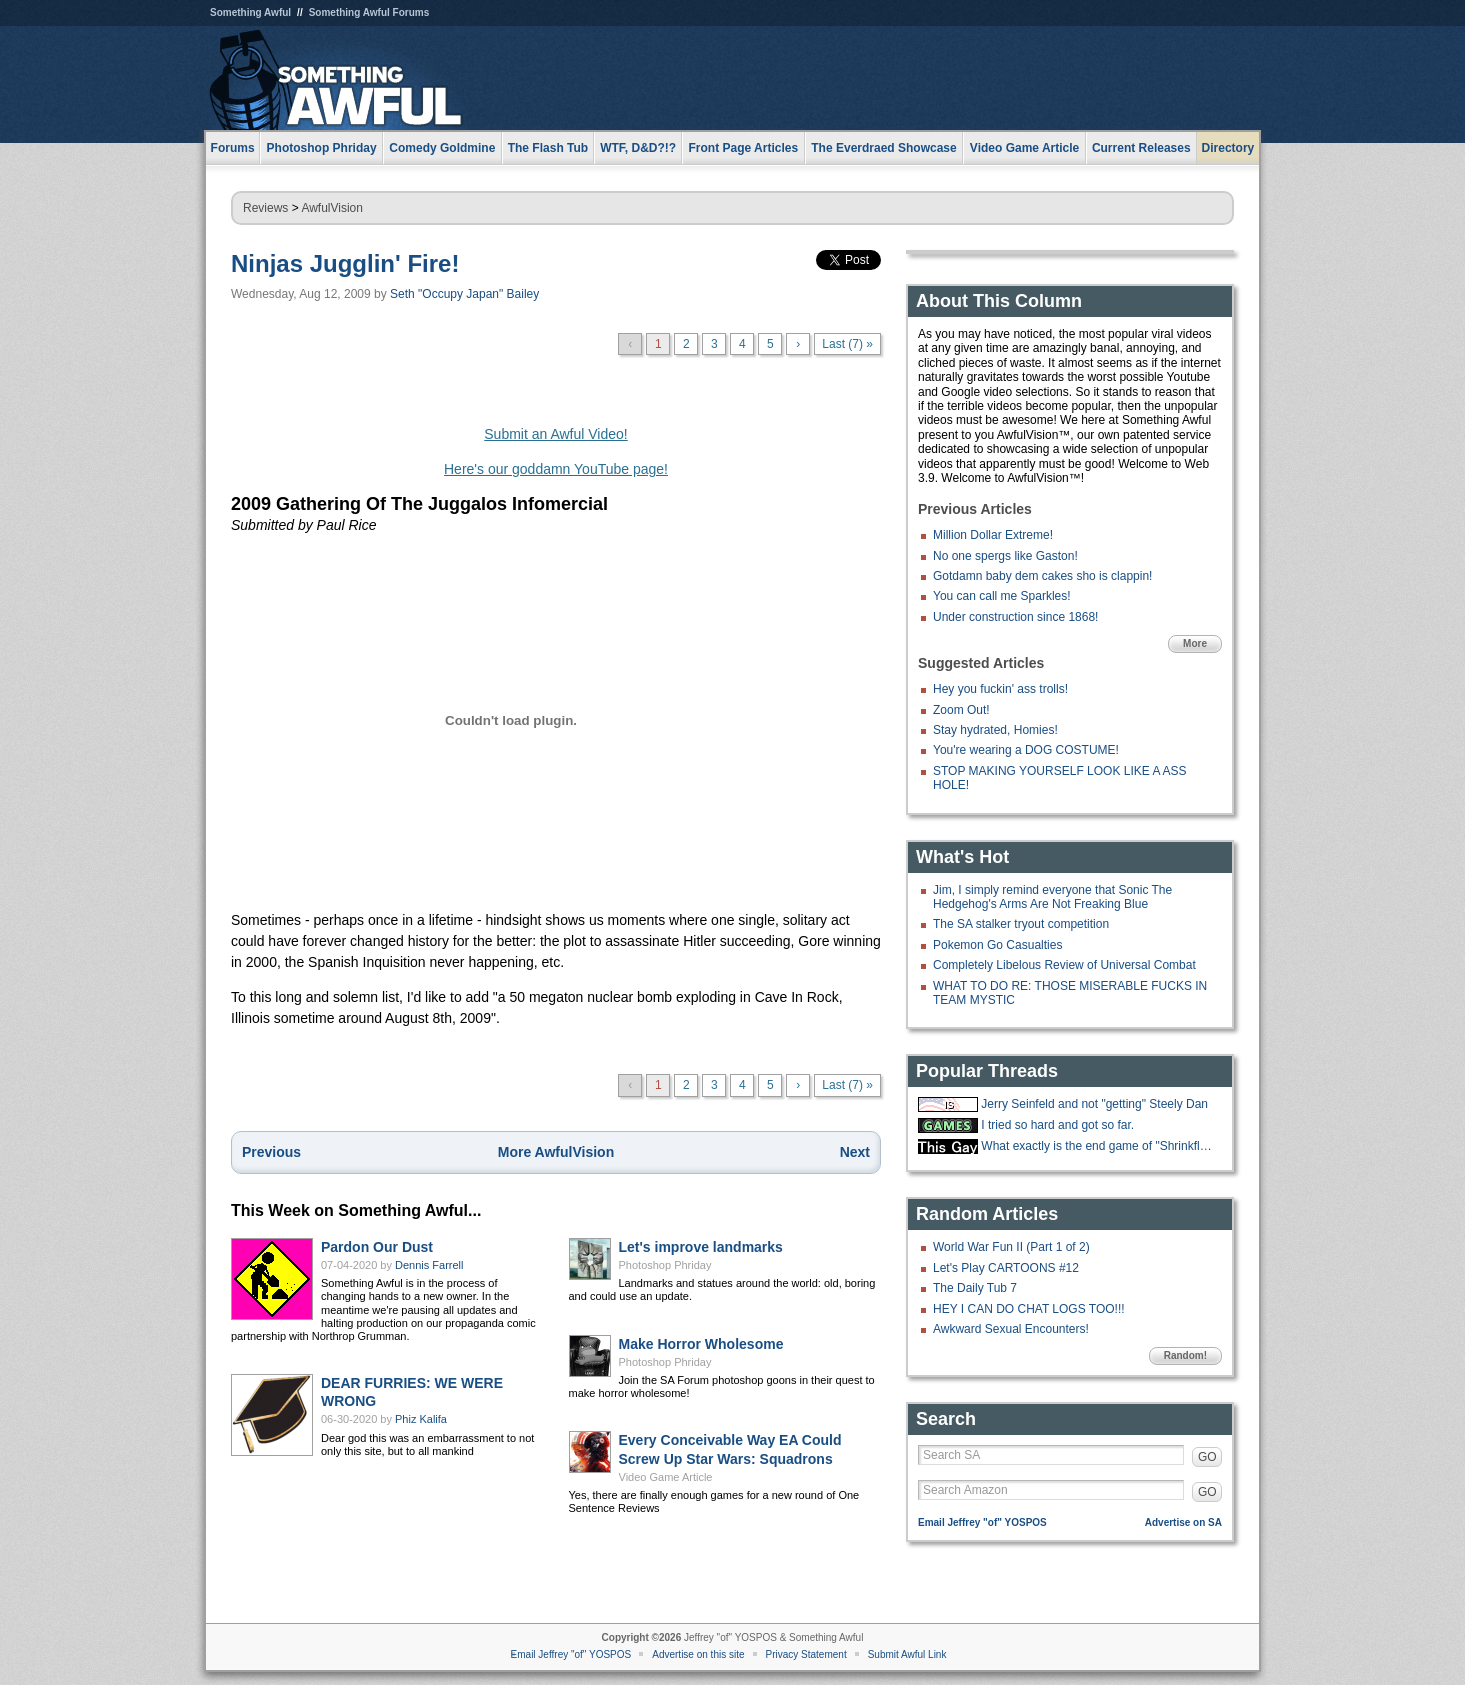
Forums (233, 148)
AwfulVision (332, 208)
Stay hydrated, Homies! (995, 730)
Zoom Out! (961, 710)
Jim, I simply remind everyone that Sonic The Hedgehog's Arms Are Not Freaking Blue (1052, 897)
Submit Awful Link (907, 1654)
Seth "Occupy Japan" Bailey (464, 294)
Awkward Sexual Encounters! (1011, 1329)
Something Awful (250, 12)
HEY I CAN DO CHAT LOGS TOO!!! (1029, 1309)
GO (1207, 1457)
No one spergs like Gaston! (1005, 556)
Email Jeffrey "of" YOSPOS (982, 1522)
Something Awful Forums (369, 12)
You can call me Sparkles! (1002, 596)
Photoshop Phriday (665, 1265)
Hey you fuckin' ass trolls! (1000, 689)
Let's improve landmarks (701, 1247)
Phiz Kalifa (421, 1419)
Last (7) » (847, 344)
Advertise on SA (1183, 1522)
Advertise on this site (698, 1654)
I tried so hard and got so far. (1057, 1125)
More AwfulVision (556, 1152)
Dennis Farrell (429, 1265)
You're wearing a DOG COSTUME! (1026, 750)
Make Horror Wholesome (701, 1344)
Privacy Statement (806, 1654)
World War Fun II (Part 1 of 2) (1011, 1247)
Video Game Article (666, 1477)
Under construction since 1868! (1015, 617)
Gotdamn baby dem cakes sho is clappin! (1042, 576)
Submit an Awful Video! (555, 434)
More (1195, 643)
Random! (1185, 1355)
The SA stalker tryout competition (1021, 924)
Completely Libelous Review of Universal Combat (1064, 965)
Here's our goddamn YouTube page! (556, 469)
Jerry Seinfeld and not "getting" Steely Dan (1094, 1104)
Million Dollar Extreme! (993, 535)
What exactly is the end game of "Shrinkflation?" (1099, 1146)
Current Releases (1141, 148)
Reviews (265, 208)
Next (855, 1152)
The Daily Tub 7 (975, 1288)
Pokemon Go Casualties (997, 945)
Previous (271, 1152)
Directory (1228, 148)
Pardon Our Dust (377, 1247)
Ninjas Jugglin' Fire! (345, 263)
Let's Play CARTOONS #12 (1006, 1268)
